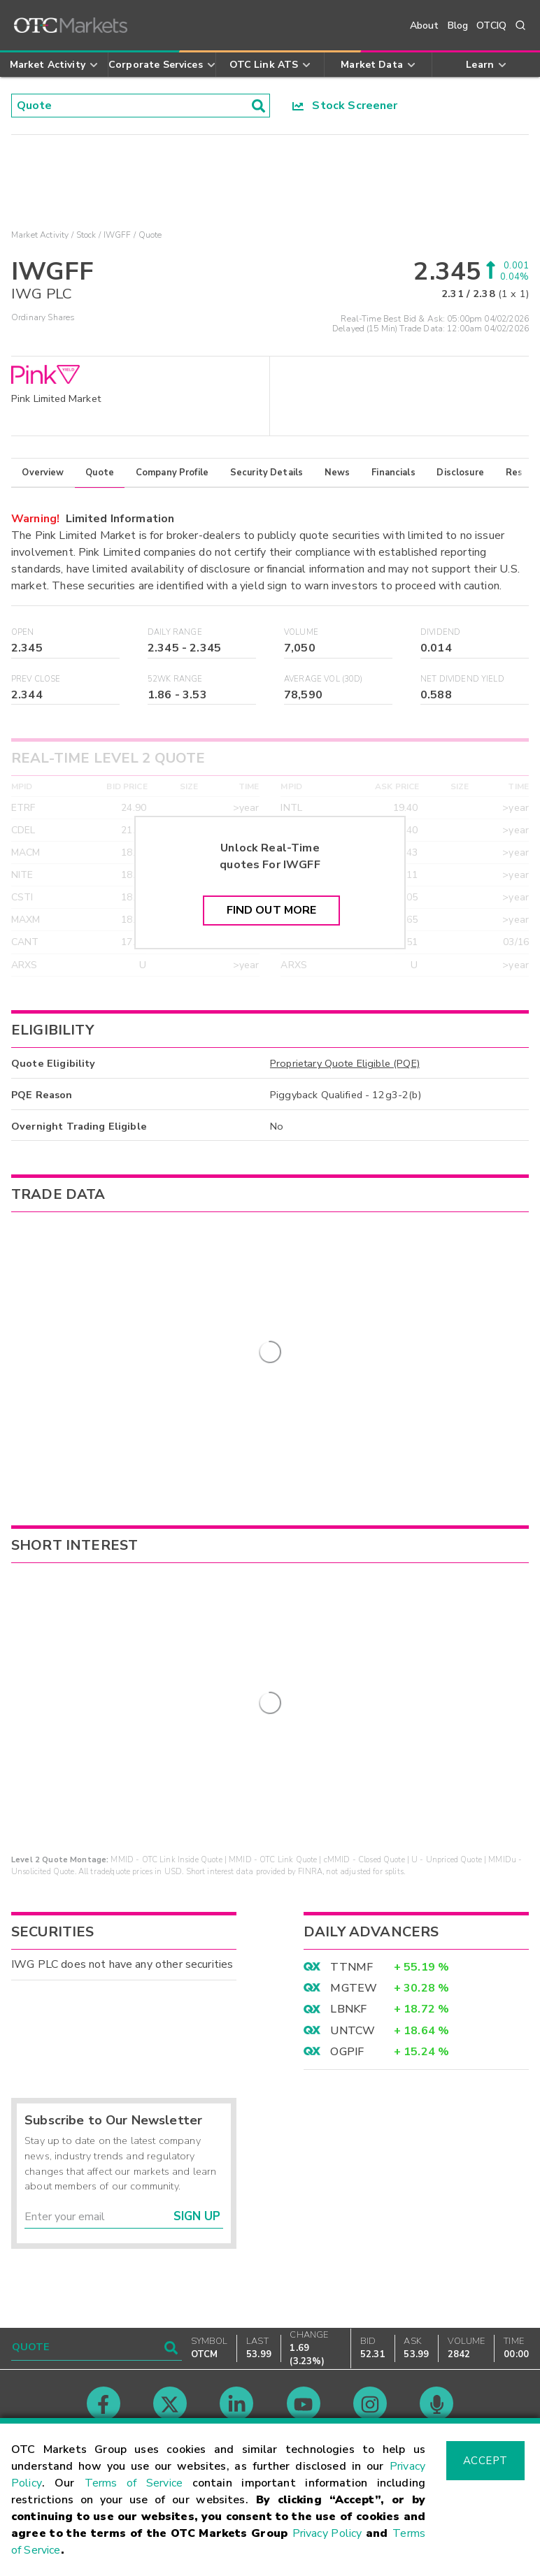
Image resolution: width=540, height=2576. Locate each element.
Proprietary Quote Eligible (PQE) (345, 1063)
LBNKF (348, 1970)
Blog (458, 25)
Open (22, 632)
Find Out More (272, 910)
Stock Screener (345, 105)
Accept (485, 2461)
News (337, 472)
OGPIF (347, 2013)
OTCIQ (491, 25)
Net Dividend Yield (462, 679)
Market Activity (40, 234)
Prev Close (36, 679)
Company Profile (172, 472)
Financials (393, 472)
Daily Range (175, 632)
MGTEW (353, 1949)
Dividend (440, 632)
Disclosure (460, 472)
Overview (43, 472)
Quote (99, 472)
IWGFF (118, 234)
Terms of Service (134, 2483)
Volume (301, 632)
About (424, 25)
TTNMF (351, 1928)
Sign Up (196, 2178)
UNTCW (352, 1991)
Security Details (266, 472)
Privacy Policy (327, 2533)
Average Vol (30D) (323, 679)
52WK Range (175, 679)
